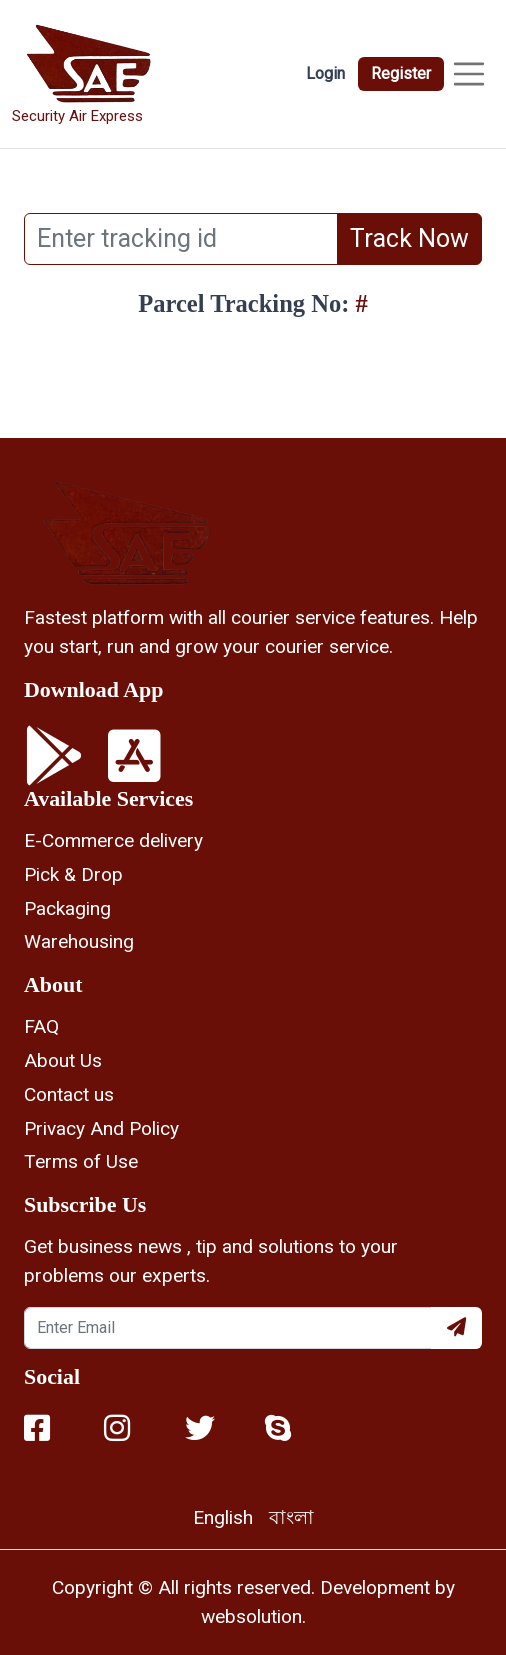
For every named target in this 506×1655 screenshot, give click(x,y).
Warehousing (79, 941)
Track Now (409, 238)
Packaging (67, 908)
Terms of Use (81, 1161)
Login (325, 73)
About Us (63, 1060)
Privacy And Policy (101, 1128)
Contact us (69, 1094)
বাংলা (291, 1517)
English (223, 1517)
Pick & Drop (73, 874)
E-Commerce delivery (113, 840)
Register (401, 73)
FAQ (41, 1026)
